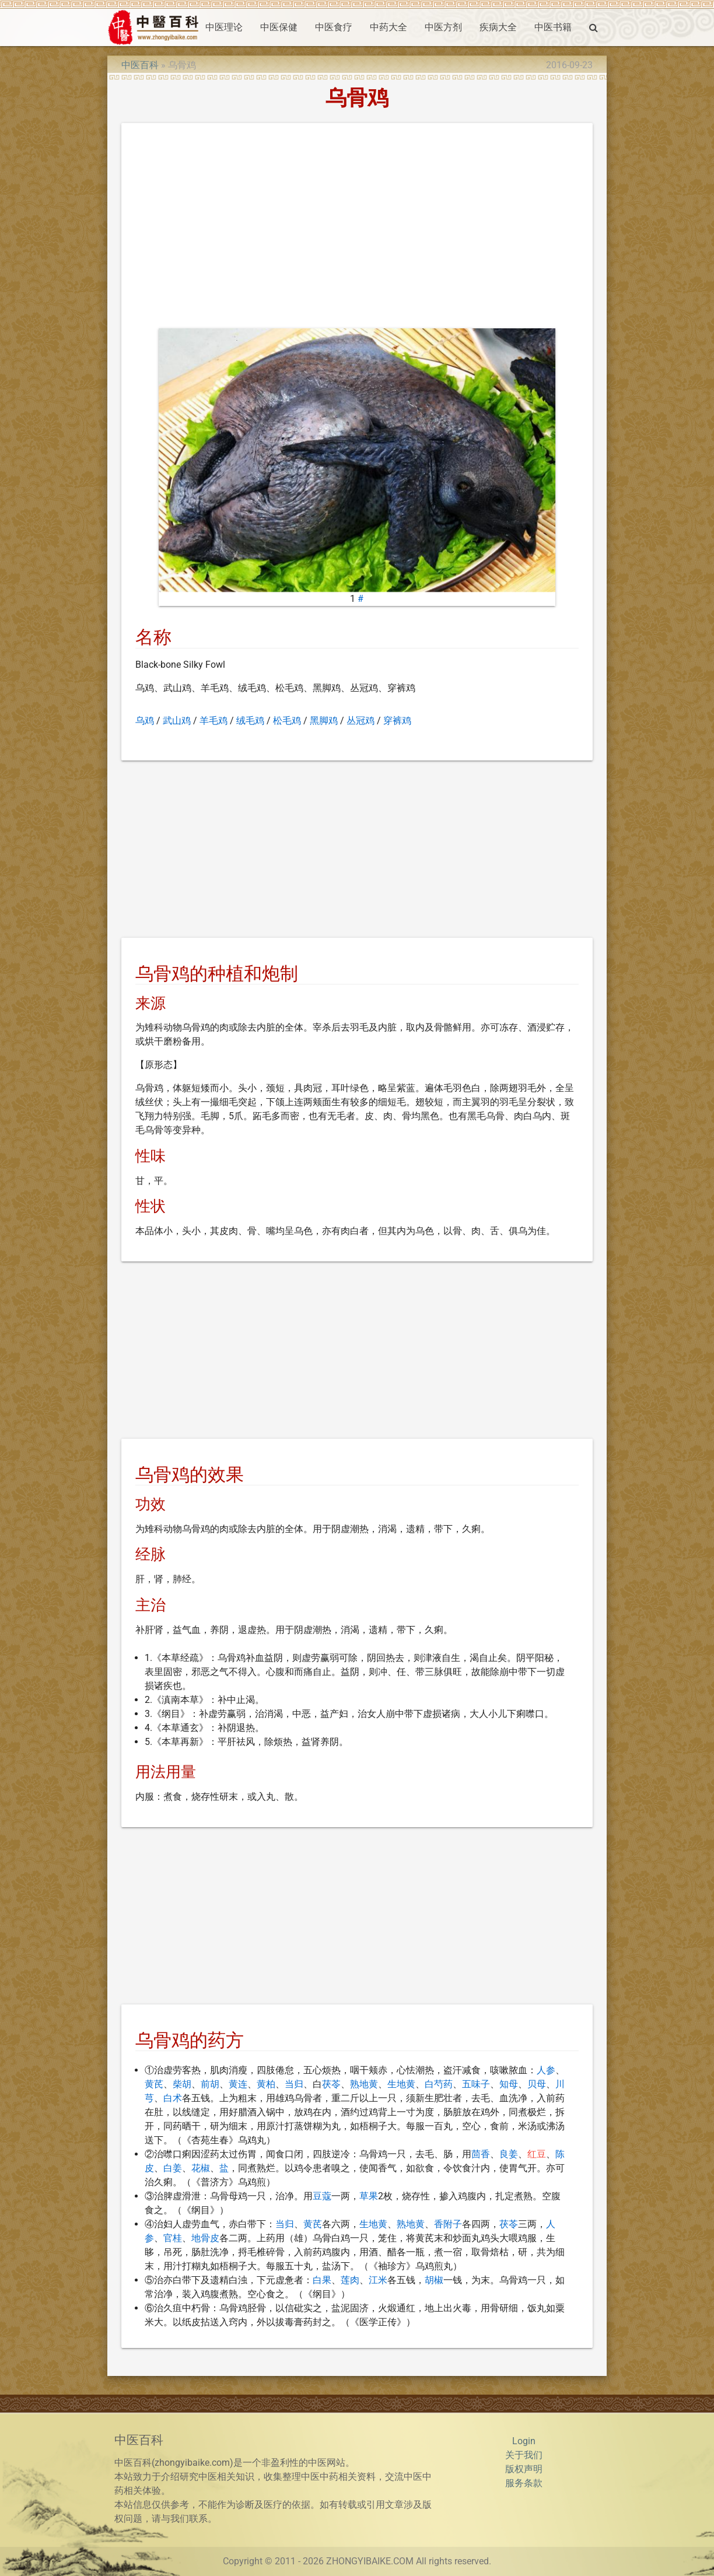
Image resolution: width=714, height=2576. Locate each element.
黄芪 (154, 2084)
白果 (322, 2280)
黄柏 (266, 2084)
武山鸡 (177, 720)
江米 (378, 2280)
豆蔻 (322, 2196)
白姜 (172, 2168)
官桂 (172, 2238)
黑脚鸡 (324, 720)
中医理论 (224, 27)
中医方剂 (443, 27)
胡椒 (434, 2280)
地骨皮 (205, 2238)
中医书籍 (553, 27)
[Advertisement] (357, 228)
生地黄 (401, 2084)
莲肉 (350, 2280)
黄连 (238, 2084)
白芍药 (439, 2084)
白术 (172, 2098)
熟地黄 (364, 2084)
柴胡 (182, 2084)
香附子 (448, 2224)
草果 (368, 2196)
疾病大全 (498, 27)
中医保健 (279, 27)
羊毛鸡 (214, 720)
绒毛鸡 (250, 720)
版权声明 (523, 2469)
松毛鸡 (287, 720)
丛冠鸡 (360, 720)
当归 (294, 2084)
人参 (546, 2070)
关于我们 (523, 2455)
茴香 (480, 2154)
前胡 (210, 2084)
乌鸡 (144, 720)
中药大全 (388, 27)
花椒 (200, 2168)
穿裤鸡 (397, 720)
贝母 (536, 2084)
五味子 (476, 2084)
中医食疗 (333, 27)
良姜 (508, 2154)
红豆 (536, 2154)
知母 (508, 2084)
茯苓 (331, 2084)
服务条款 (523, 2483)
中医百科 (140, 65)
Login (524, 2441)
